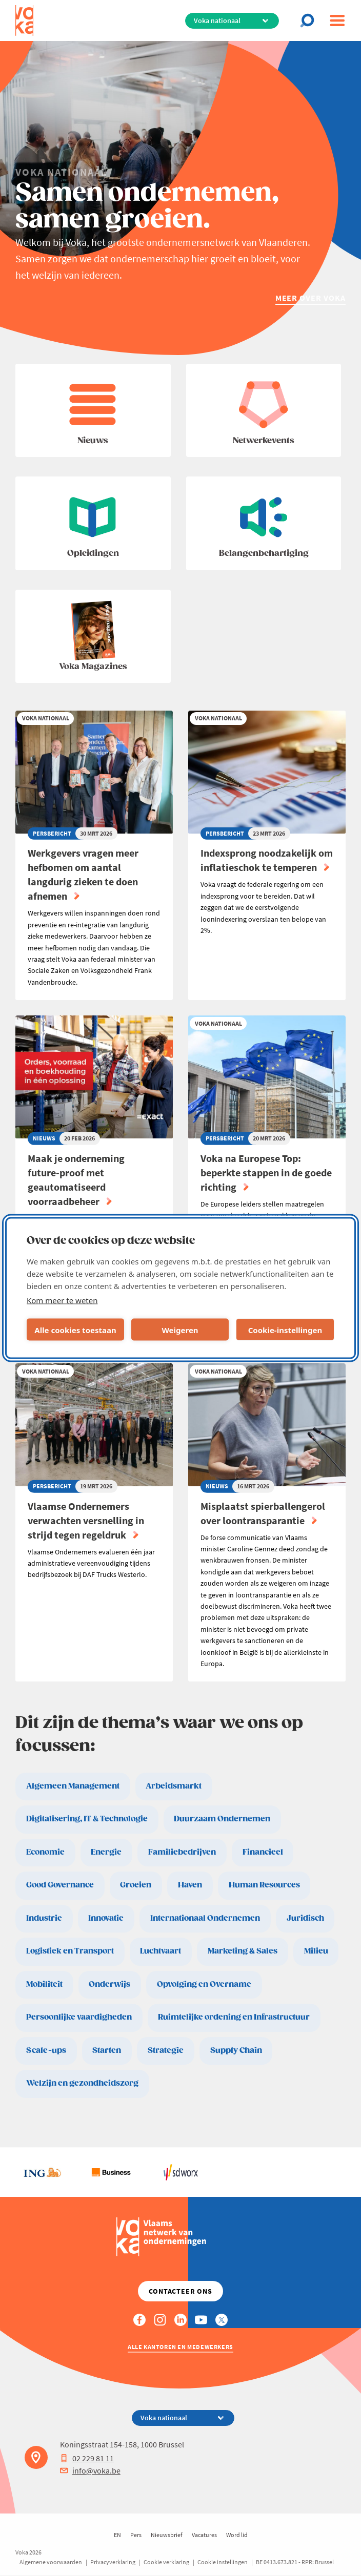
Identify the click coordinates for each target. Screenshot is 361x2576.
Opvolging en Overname (204, 1984)
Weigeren (180, 1329)
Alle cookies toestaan (75, 1329)
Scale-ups (46, 2050)
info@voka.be (90, 2470)
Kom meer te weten (62, 1300)
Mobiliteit (44, 1984)
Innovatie (106, 1918)
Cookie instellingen (222, 2562)
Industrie (44, 1918)
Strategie (166, 2050)
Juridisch (305, 1918)
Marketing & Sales (242, 1951)
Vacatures (204, 2535)
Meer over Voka (310, 298)
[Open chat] (310, 20)
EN (117, 2535)
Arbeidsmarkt (174, 1786)
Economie (45, 1852)
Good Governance (60, 1885)
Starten (106, 2050)
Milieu (316, 1951)
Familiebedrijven (182, 1852)
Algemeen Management (72, 1786)
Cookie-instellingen (285, 1329)
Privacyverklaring (112, 2562)
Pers (136, 2535)
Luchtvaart (160, 1951)
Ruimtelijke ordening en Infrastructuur (234, 2017)
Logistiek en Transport (70, 1951)
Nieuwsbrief (167, 2535)
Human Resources (264, 1885)
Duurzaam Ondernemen (222, 1819)
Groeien (135, 1885)
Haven (190, 1885)
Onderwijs (109, 1984)
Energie (106, 1852)
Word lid (237, 2535)
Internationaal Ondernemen (205, 1918)
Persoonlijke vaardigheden (79, 2017)
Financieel (263, 1852)
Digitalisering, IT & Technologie (87, 1819)
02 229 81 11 (87, 2458)
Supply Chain (236, 2050)
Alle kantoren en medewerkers (180, 2347)
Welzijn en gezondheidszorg (82, 2083)
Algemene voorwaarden (50, 2562)
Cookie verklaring (166, 2562)
